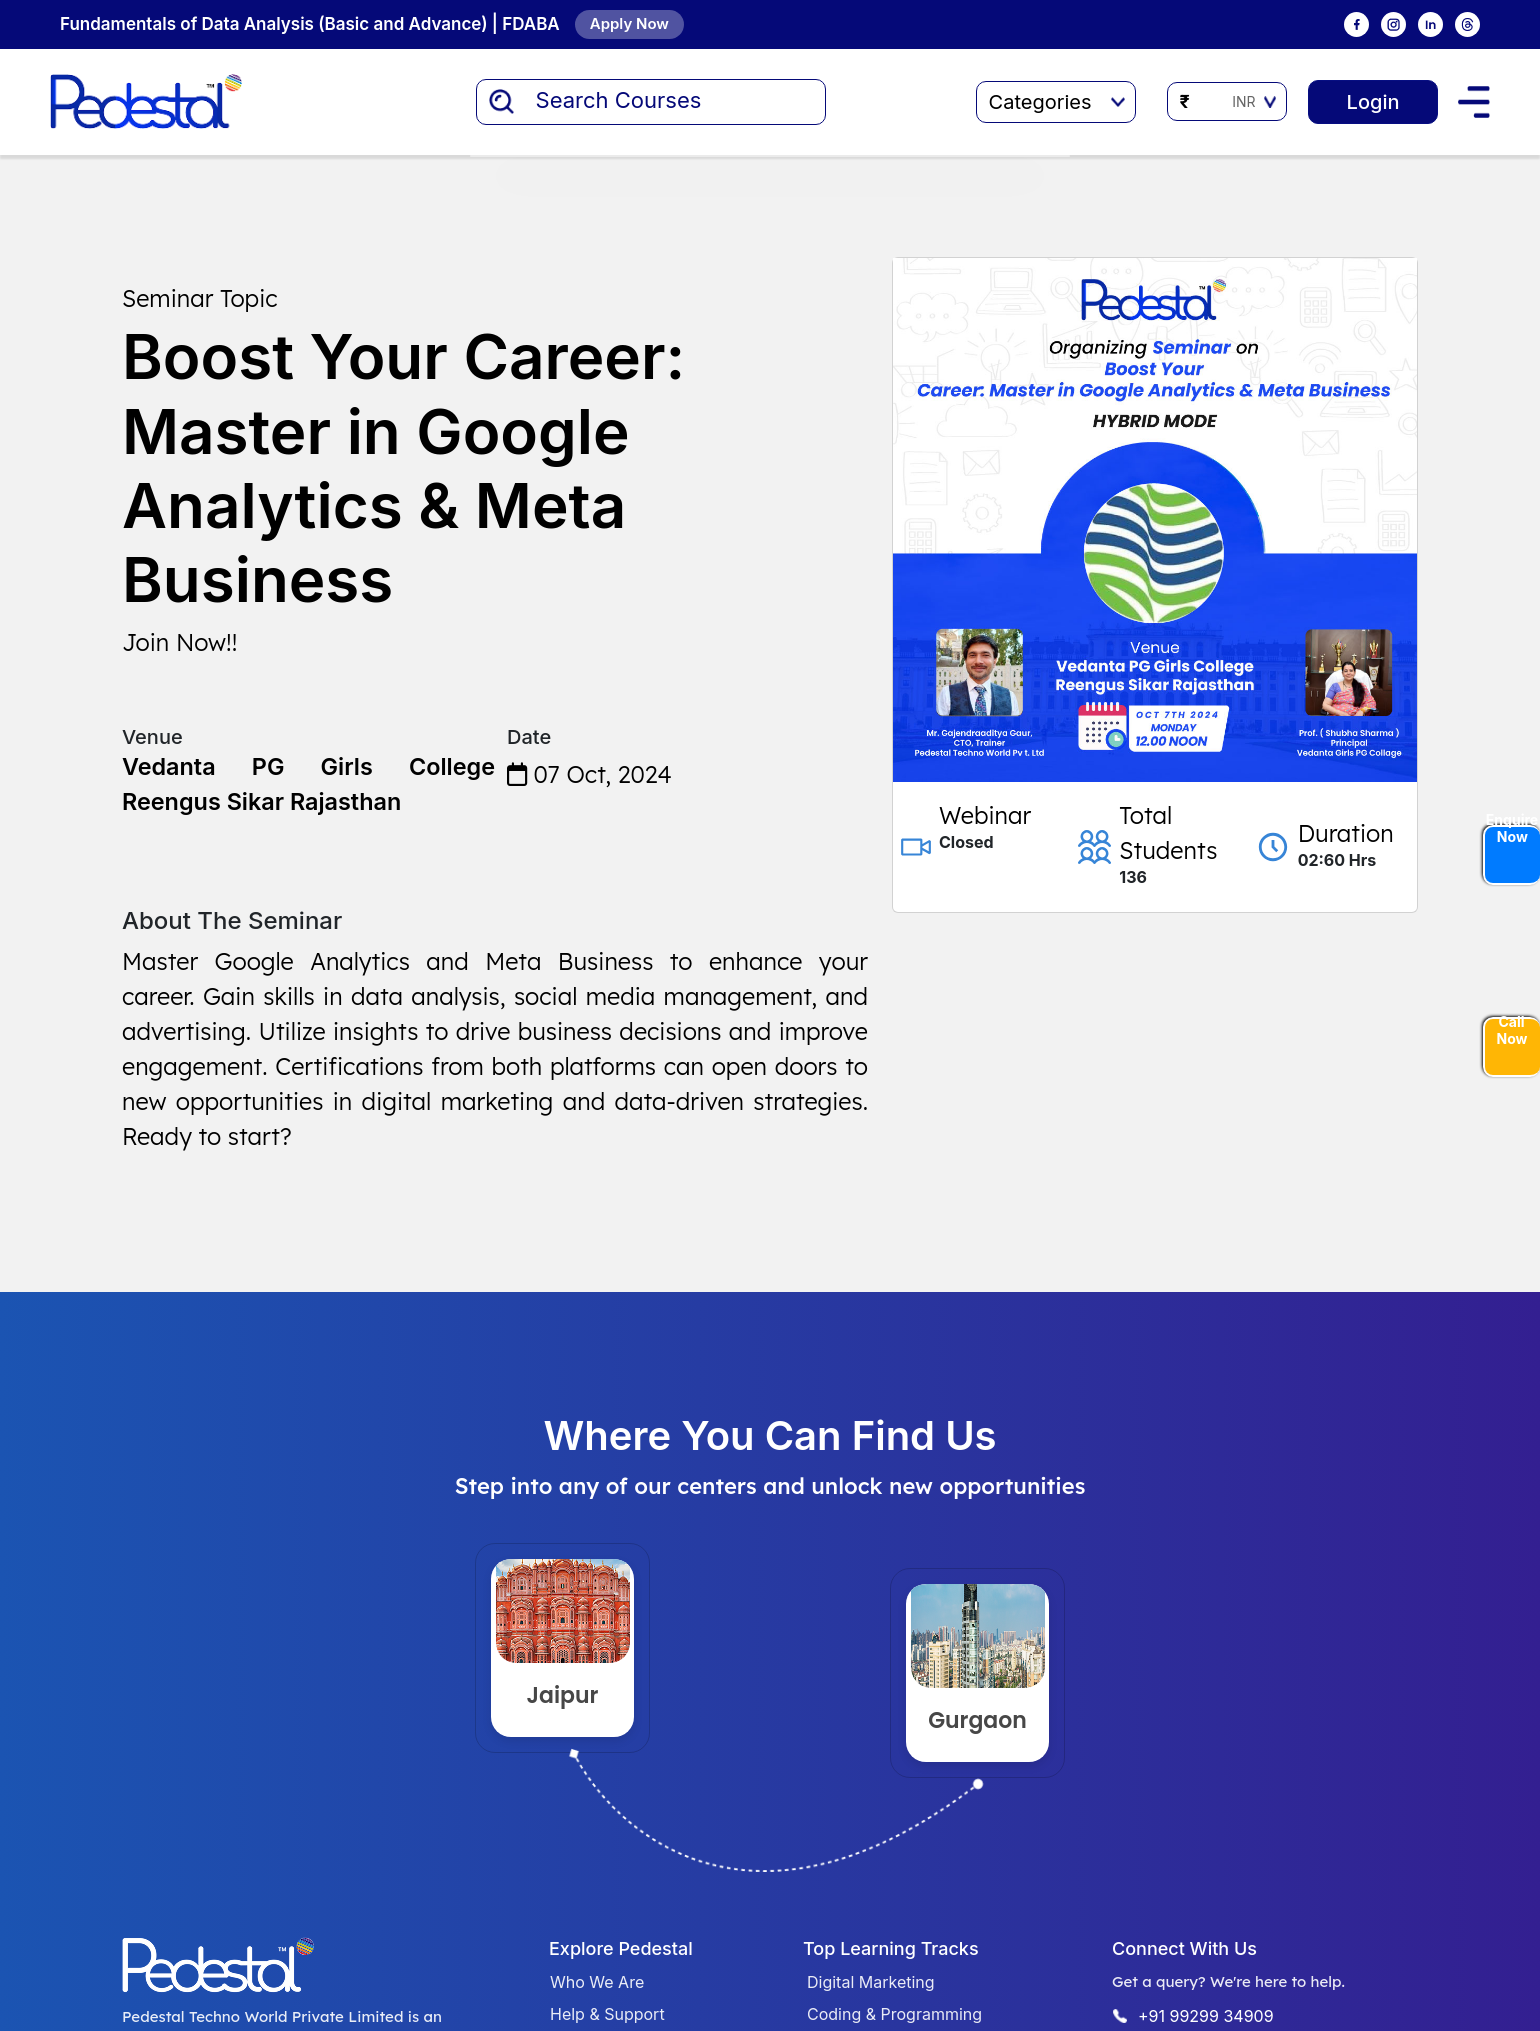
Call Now (1512, 1031)
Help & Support (607, 2014)
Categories (1056, 102)
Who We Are (597, 1982)
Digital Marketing (871, 1982)
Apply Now (629, 23)
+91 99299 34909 (1206, 2016)
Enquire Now (1512, 828)
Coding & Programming (894, 2014)
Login (1372, 102)
